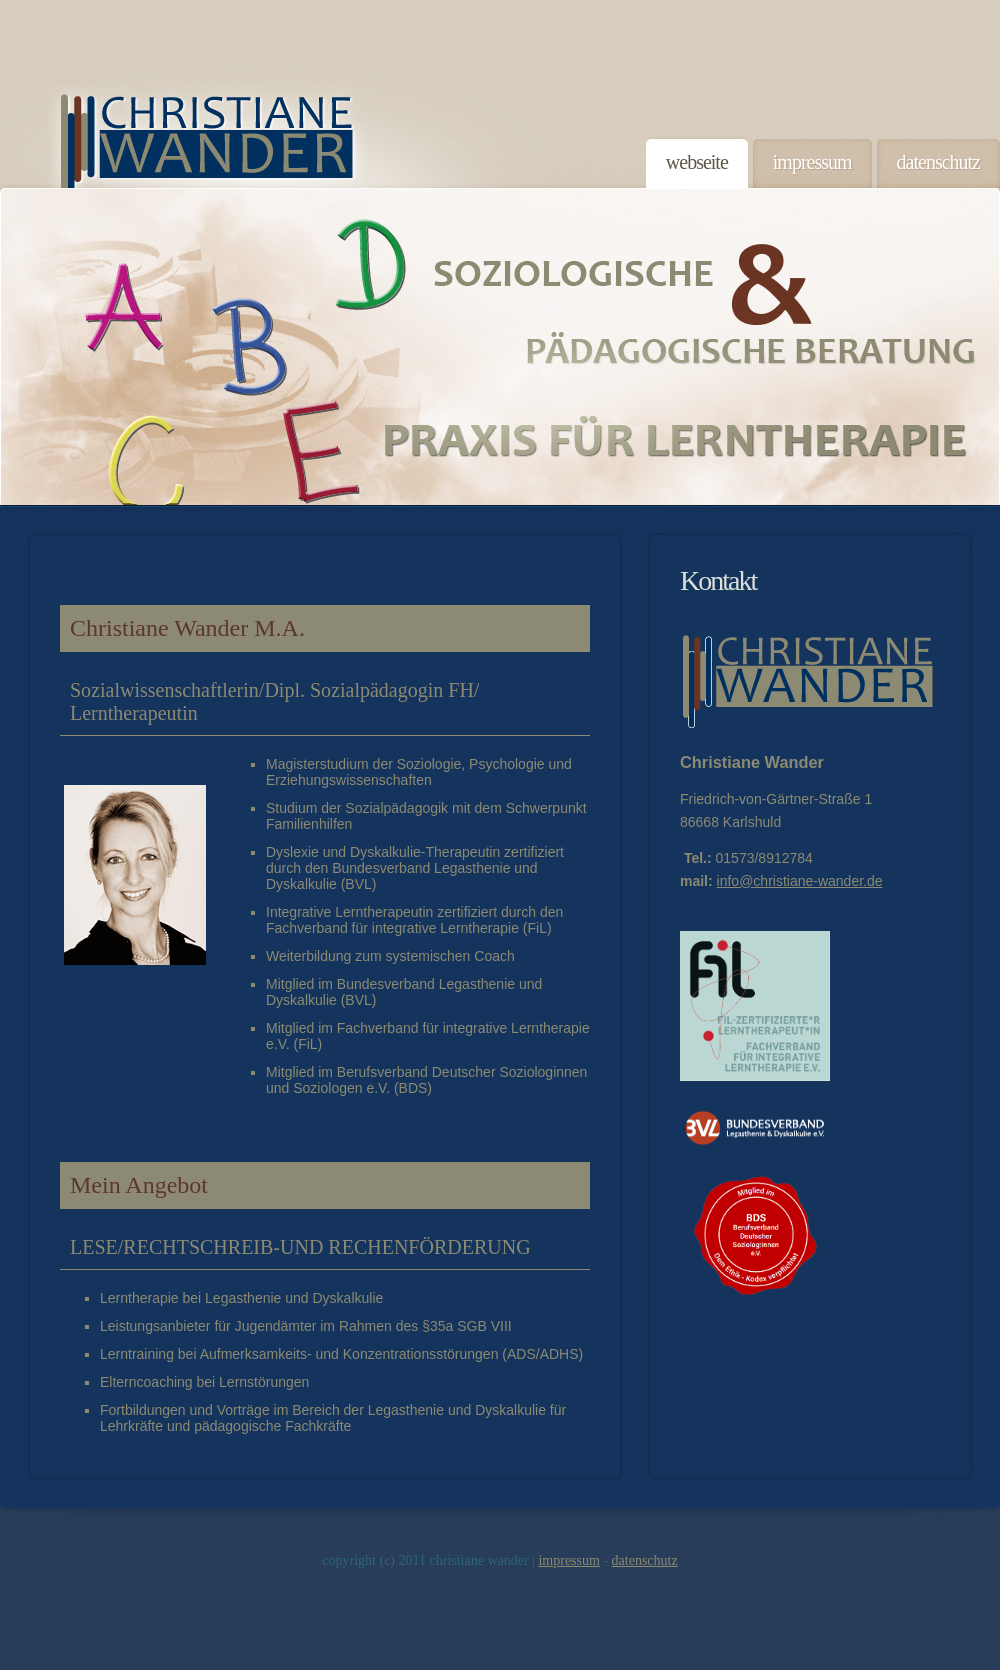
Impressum (568, 1560)
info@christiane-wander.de (800, 881)
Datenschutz (645, 1560)
